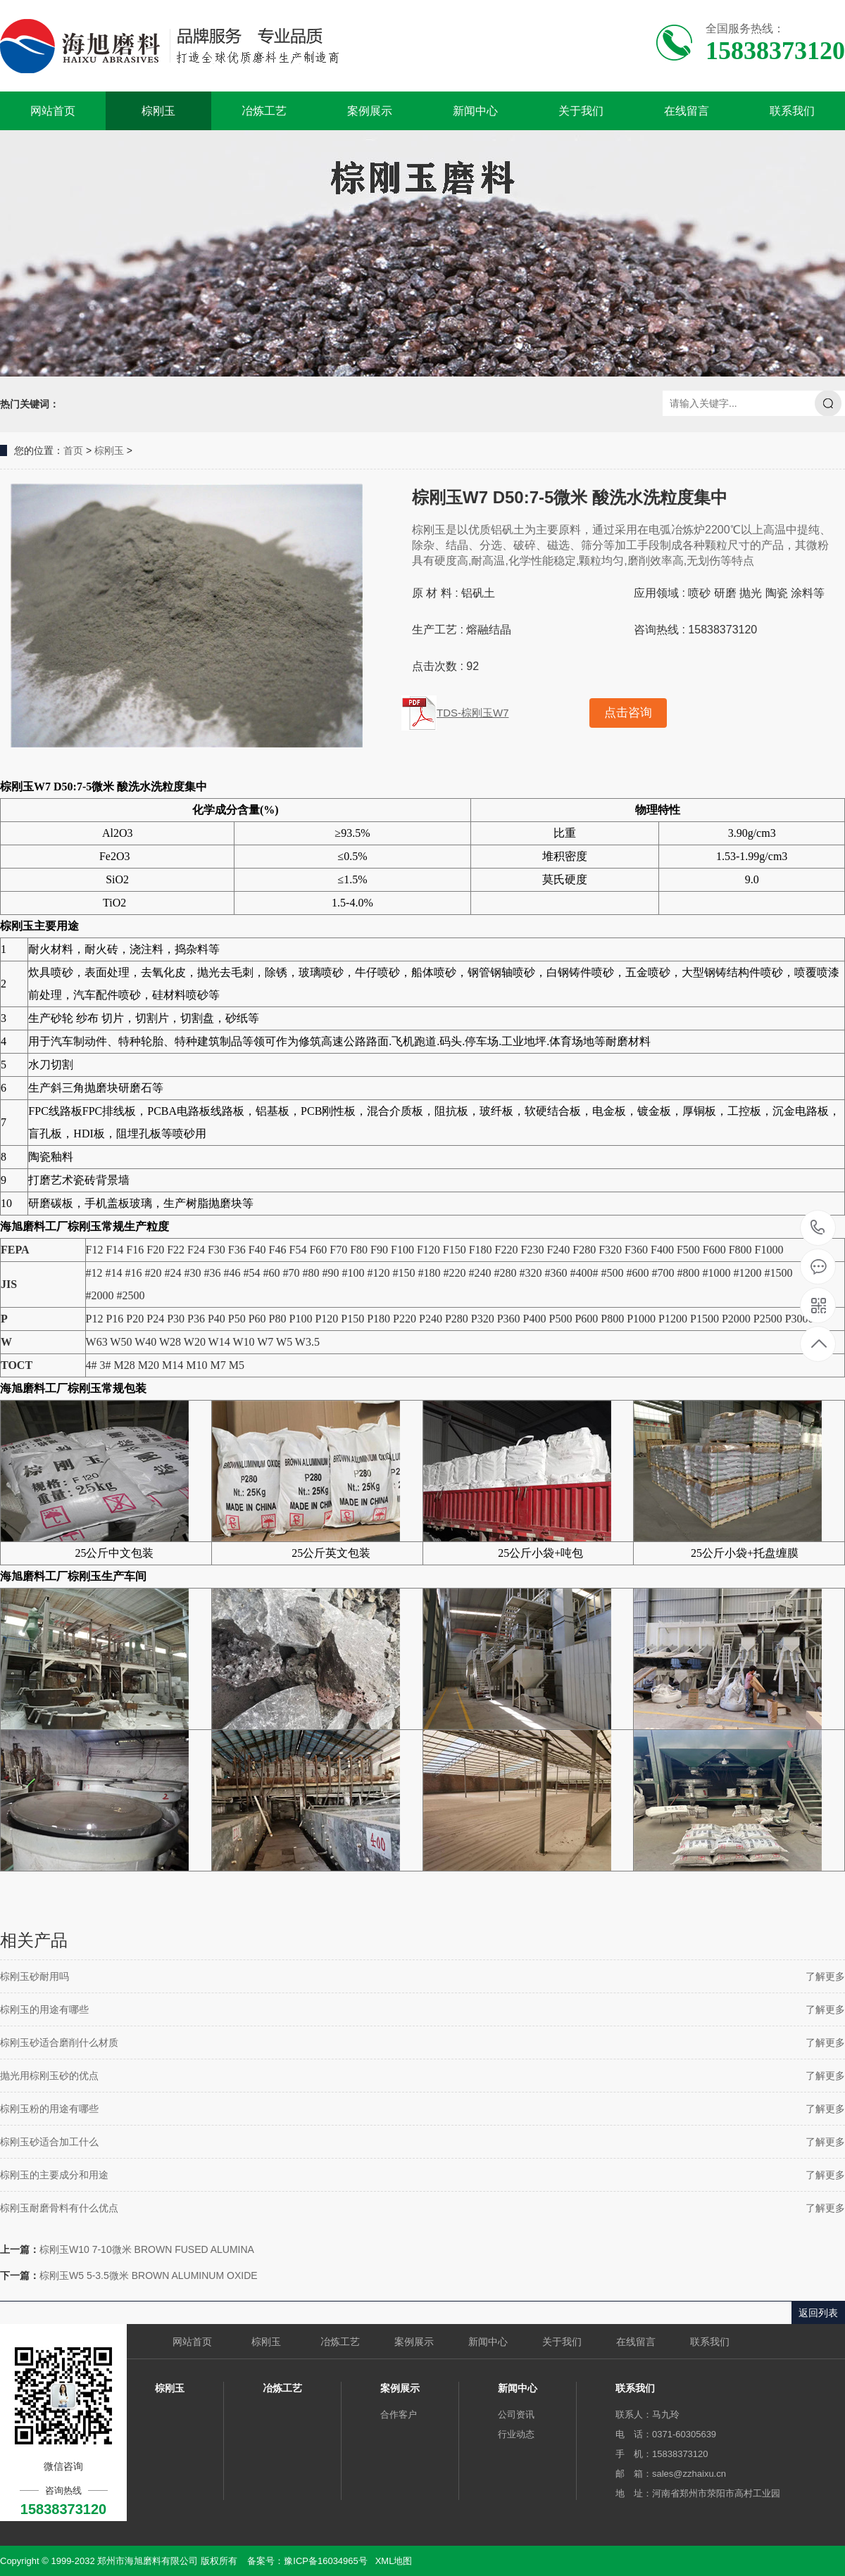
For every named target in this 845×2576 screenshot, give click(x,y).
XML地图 (394, 2561)
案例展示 (369, 111)
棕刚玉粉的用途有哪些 (49, 2108)
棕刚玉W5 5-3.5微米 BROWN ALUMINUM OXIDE (148, 2275)
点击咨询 (628, 712)
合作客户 (398, 2414)
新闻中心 (475, 111)
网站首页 (52, 111)
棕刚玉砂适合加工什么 (49, 2141)
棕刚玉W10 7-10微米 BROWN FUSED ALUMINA (146, 2249)
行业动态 (516, 2434)
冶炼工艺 (264, 111)
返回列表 (818, 2312)
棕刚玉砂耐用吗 (34, 1976)
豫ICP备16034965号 (326, 2561)
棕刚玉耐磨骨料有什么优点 (59, 2208)
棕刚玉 (158, 111)
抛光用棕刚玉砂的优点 (49, 2075)
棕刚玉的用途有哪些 (44, 2009)
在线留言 (686, 111)
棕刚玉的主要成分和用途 (54, 2174)
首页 (73, 450)
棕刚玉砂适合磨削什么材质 (59, 2042)
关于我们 (580, 111)
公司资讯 (516, 2414)
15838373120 (818, 1228)
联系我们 (792, 111)
